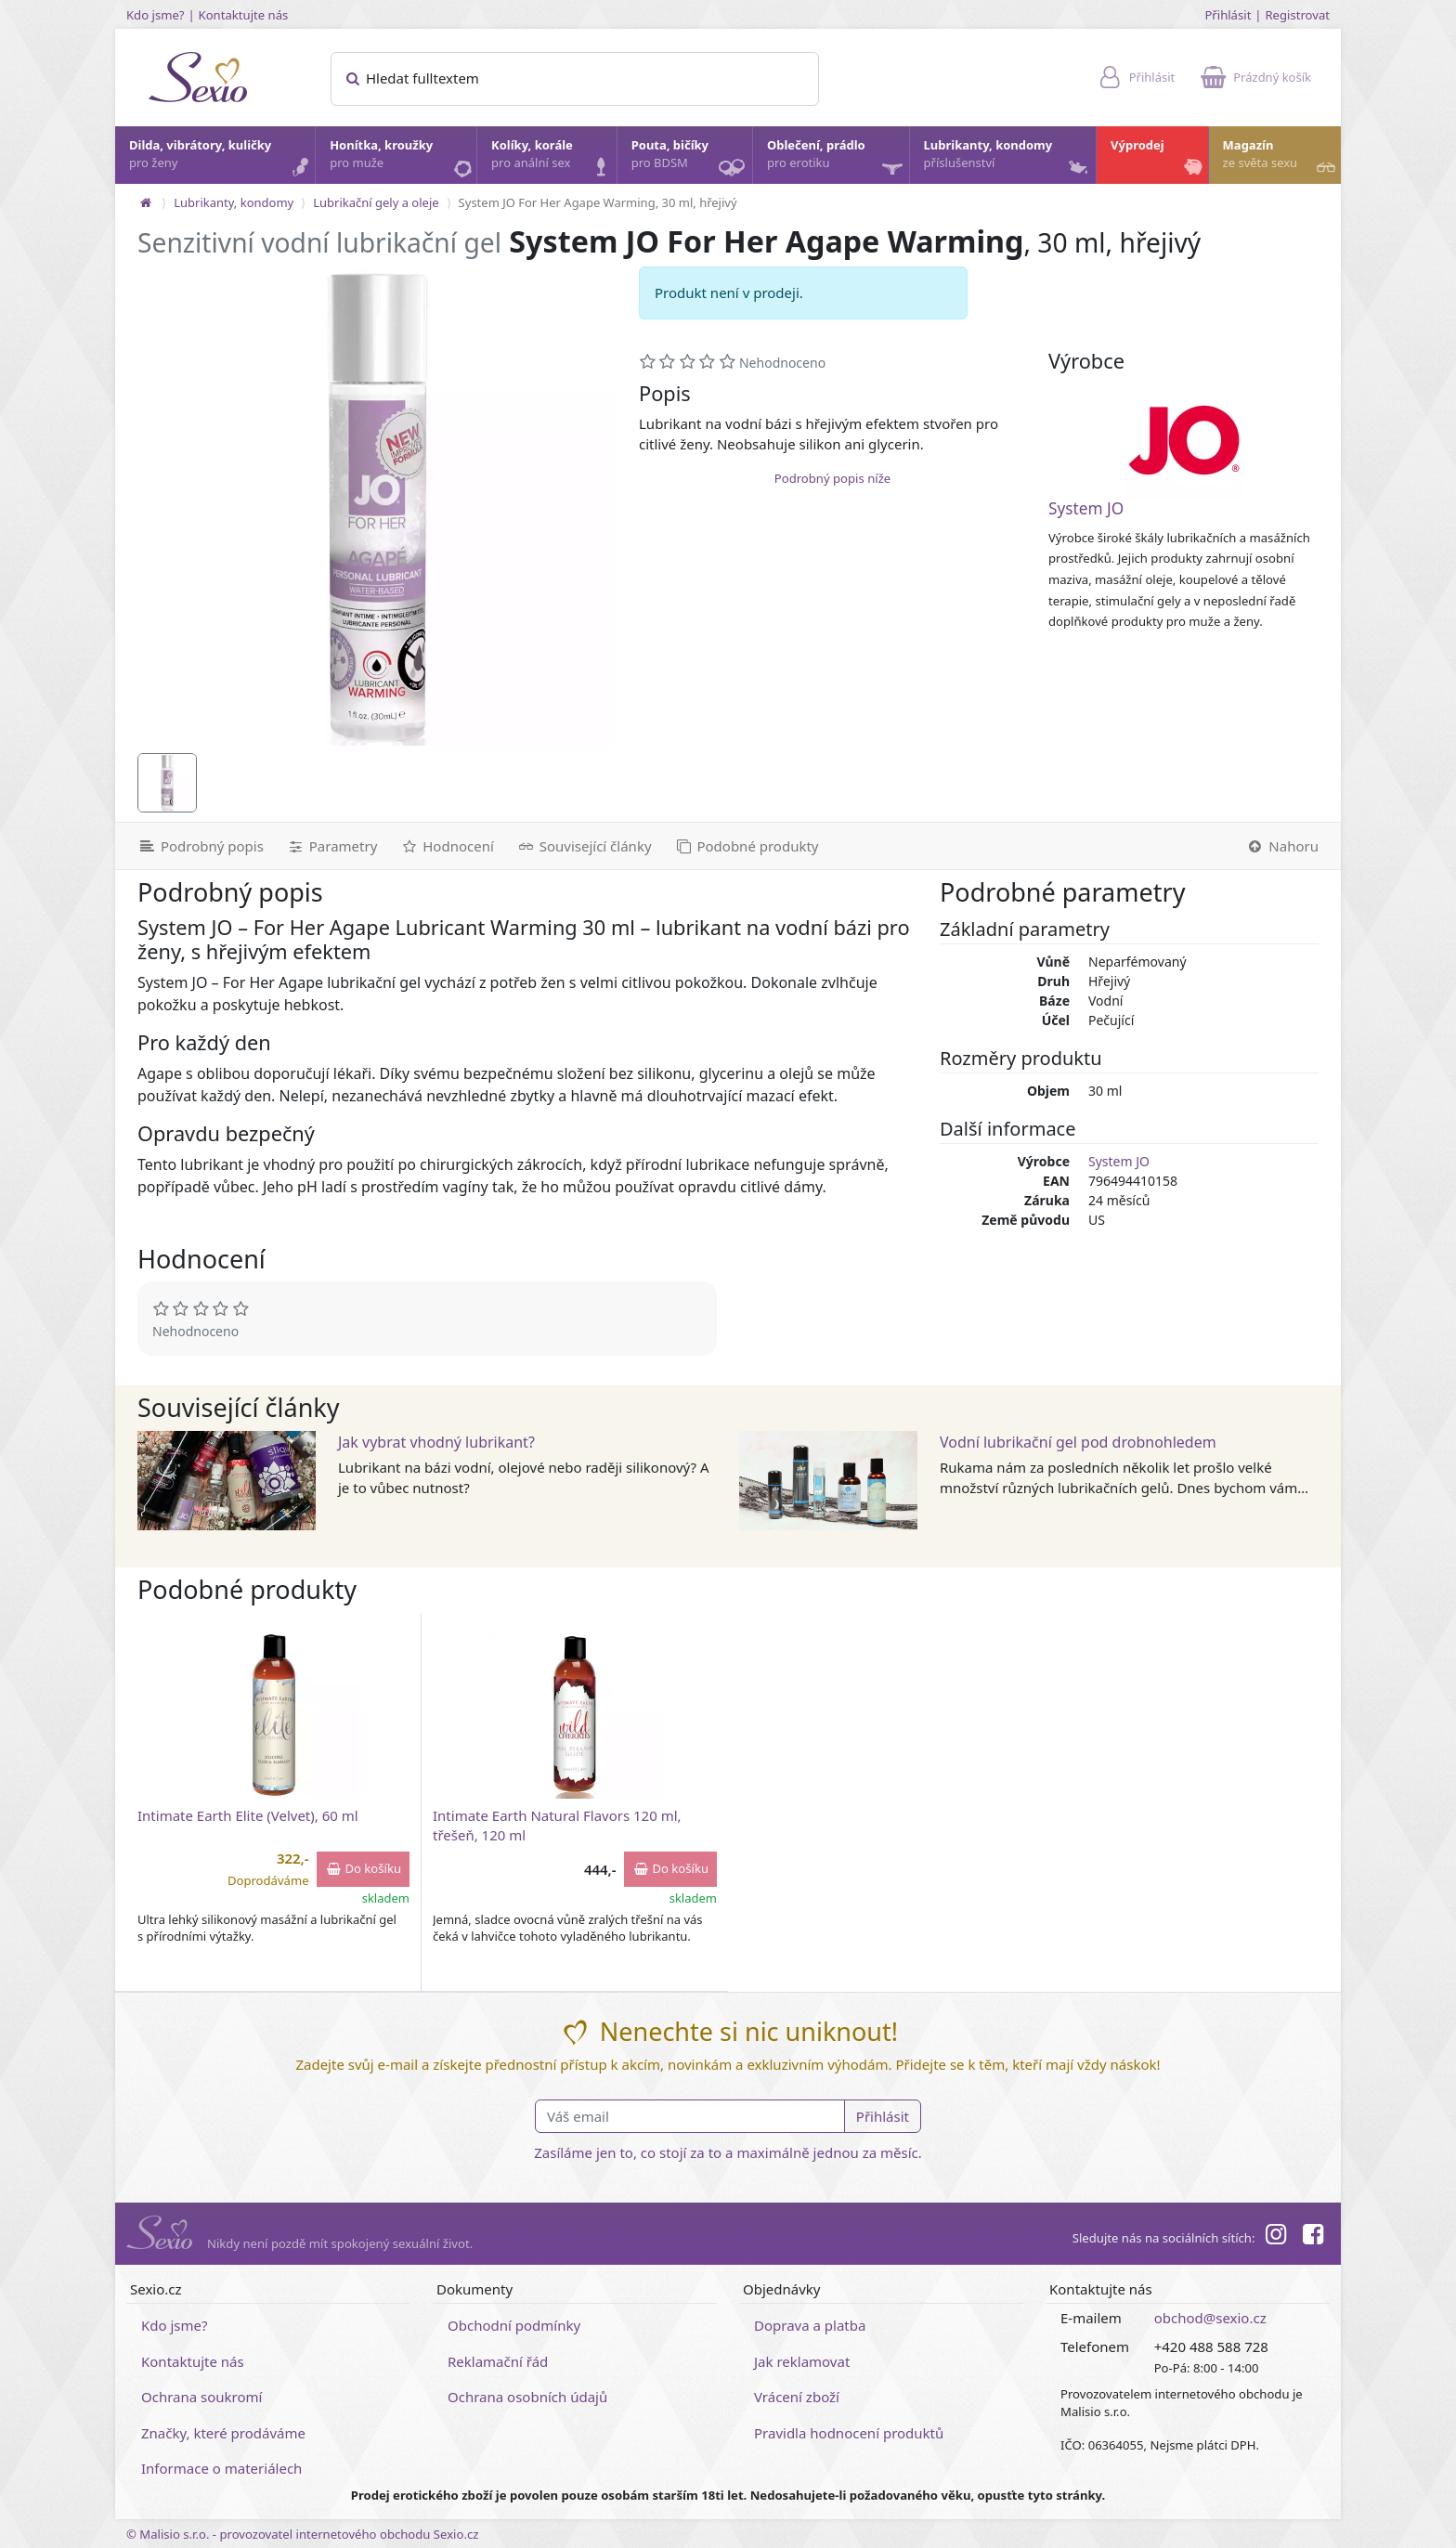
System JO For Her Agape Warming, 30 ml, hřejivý (598, 202)
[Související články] (584, 846)
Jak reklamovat (802, 2361)
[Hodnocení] (446, 846)
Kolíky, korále (553, 158)
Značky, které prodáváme (223, 2433)
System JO (1086, 508)
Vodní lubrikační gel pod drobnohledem (1078, 1442)
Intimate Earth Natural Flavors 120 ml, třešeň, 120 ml (557, 1825)
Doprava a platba (809, 2325)
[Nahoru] (1287, 846)
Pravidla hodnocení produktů (848, 2433)
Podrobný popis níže (832, 478)
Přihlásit (1227, 14)
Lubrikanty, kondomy (1008, 158)
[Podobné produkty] (746, 846)
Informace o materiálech (221, 2468)
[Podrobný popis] (195, 846)
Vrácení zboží (796, 2396)
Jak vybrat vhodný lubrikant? (436, 1442)
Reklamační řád (498, 2361)
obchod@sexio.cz (1210, 2317)
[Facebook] (1313, 2237)
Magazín (1281, 158)
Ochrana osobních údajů (527, 2396)
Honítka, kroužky (402, 158)
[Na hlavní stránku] (145, 202)
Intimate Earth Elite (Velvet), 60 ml (247, 1815)
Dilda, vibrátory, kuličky (221, 158)
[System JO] (1183, 440)
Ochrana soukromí (202, 2396)
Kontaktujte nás (244, 14)
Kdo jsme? (155, 14)
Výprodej (1158, 158)
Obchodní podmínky (514, 2325)
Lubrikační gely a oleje (375, 202)
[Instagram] (1275, 2237)
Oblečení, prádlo (837, 160)
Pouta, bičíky (690, 160)
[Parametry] (331, 846)
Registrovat (1297, 14)
